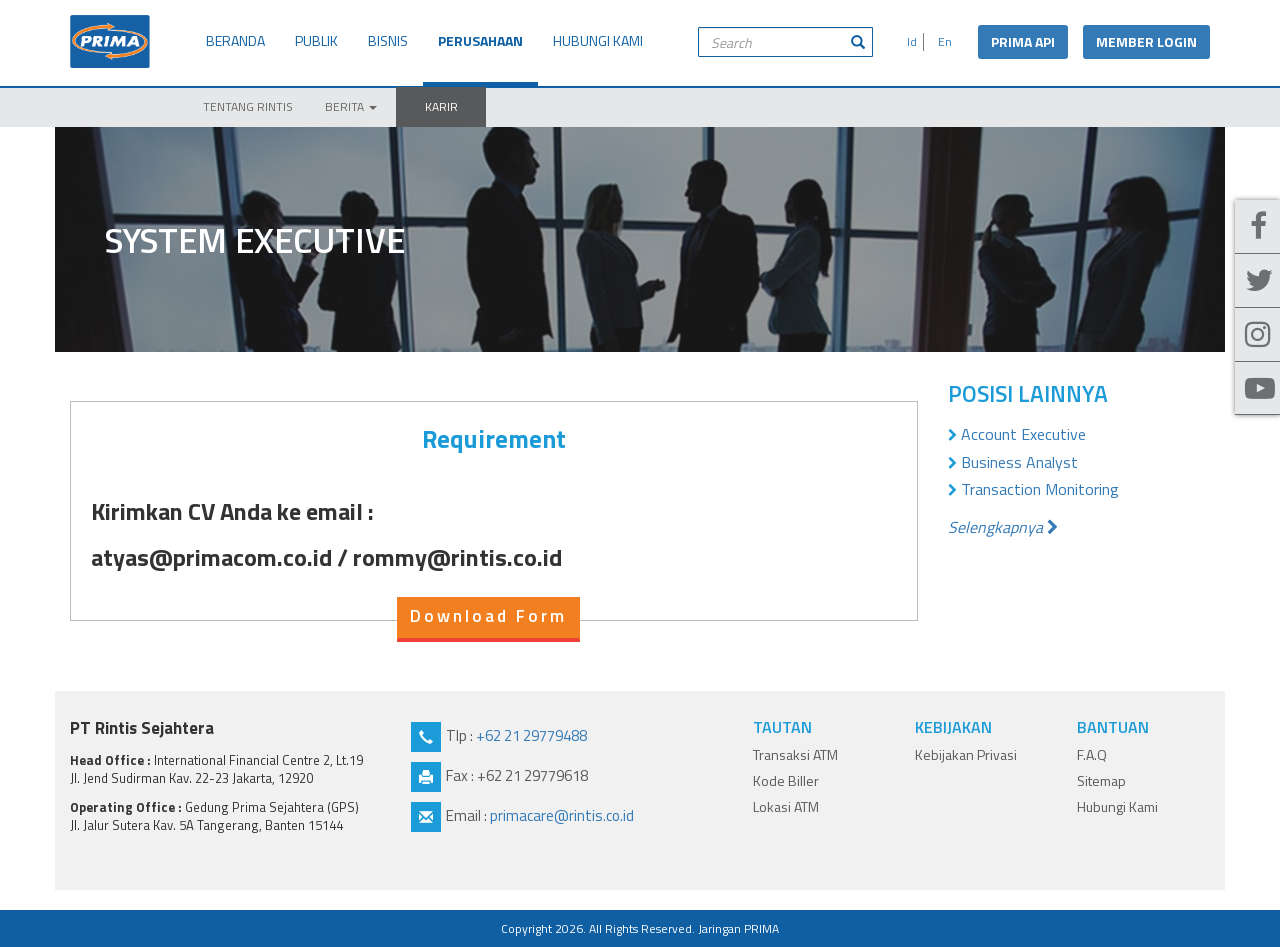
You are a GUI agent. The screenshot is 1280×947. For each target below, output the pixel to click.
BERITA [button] (351, 106)
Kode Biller (786, 780)
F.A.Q (1092, 754)
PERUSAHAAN (480, 40)
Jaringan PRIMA (738, 928)
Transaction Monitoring (1040, 489)
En (942, 41)
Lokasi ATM (786, 806)
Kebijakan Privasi (966, 754)
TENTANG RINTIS (248, 106)
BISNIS (388, 40)
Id (909, 41)
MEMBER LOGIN (1146, 41)
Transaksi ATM (795, 754)
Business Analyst (1019, 462)
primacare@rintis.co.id (562, 815)
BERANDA (235, 40)
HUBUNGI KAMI (598, 40)
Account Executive (1023, 434)
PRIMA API (1023, 41)
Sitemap (1101, 780)
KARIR (441, 106)
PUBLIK (316, 40)
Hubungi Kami (1117, 806)
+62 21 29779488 (531, 735)
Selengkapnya (1003, 527)
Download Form (488, 616)
